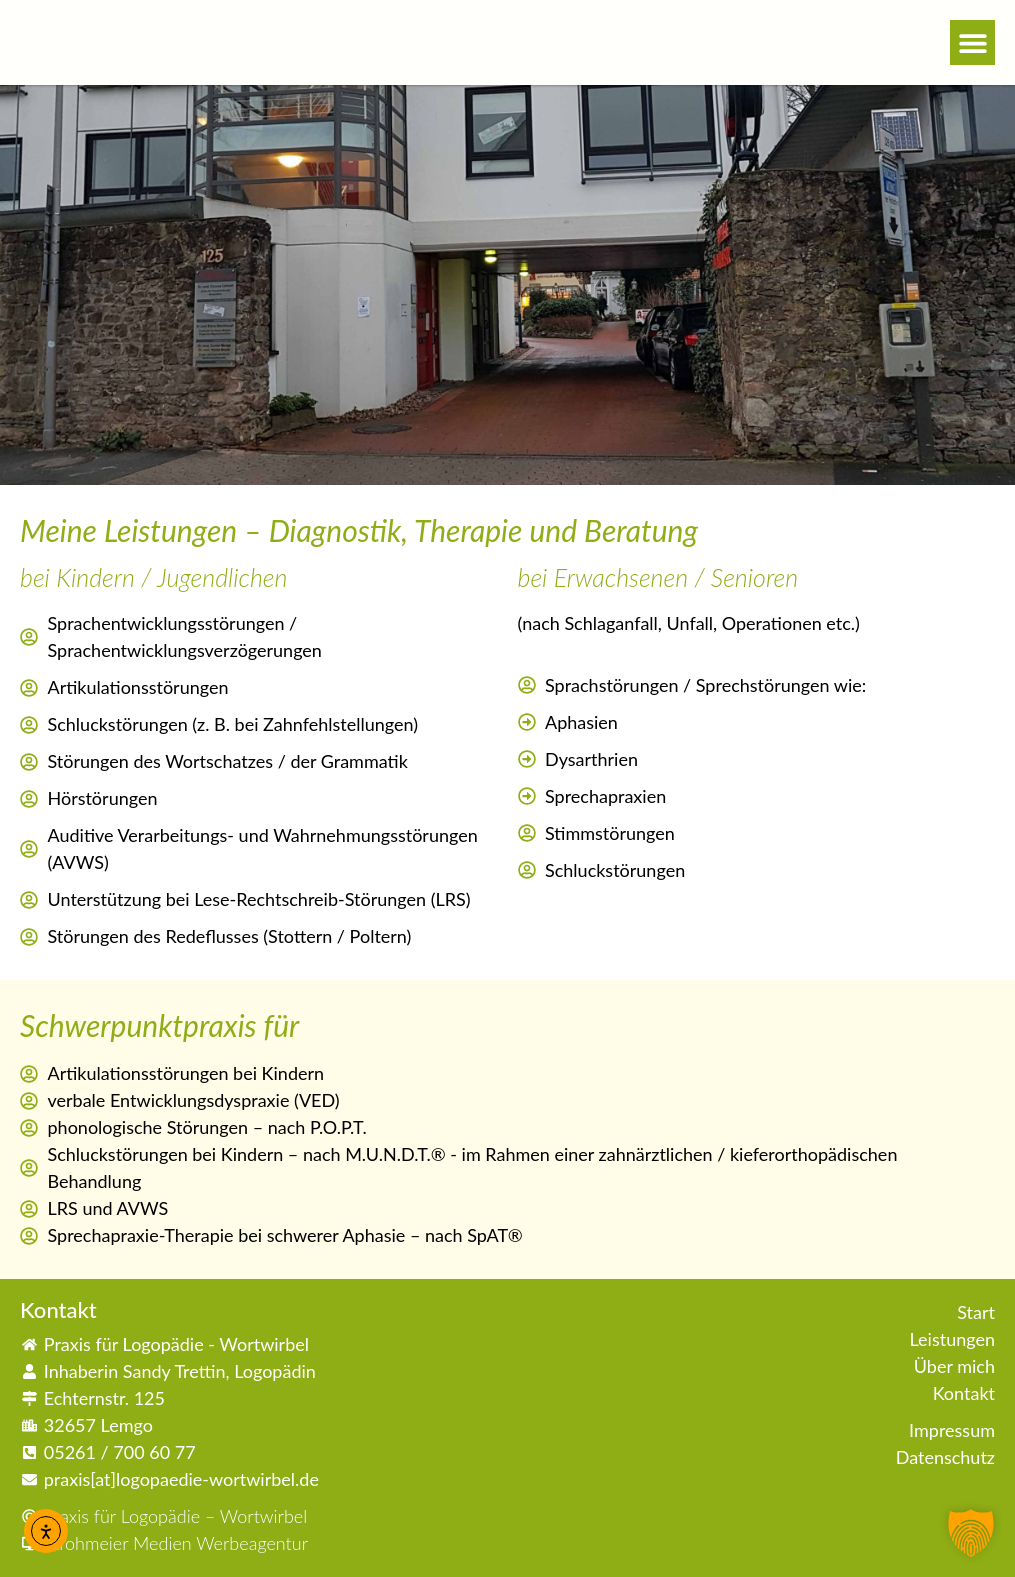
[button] (972, 42)
